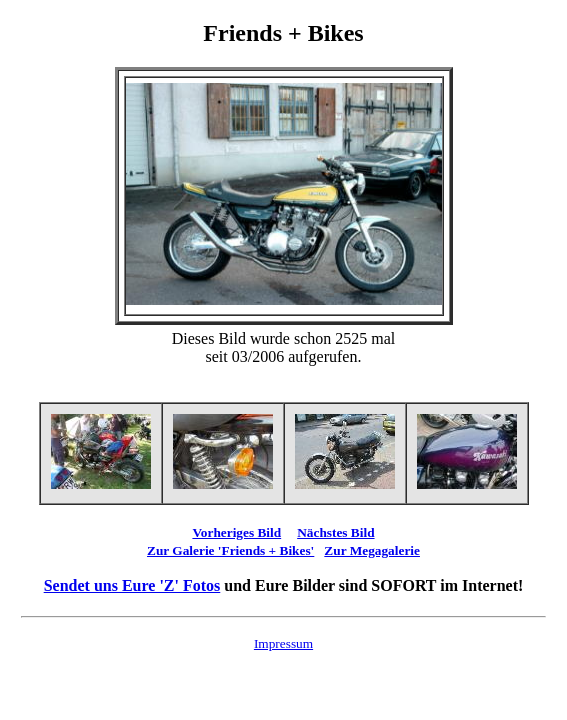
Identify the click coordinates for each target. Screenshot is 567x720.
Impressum (283, 643)
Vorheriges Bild (236, 532)
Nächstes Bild (335, 532)
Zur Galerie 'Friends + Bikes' (230, 550)
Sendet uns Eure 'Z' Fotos (132, 585)
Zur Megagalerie (372, 550)
